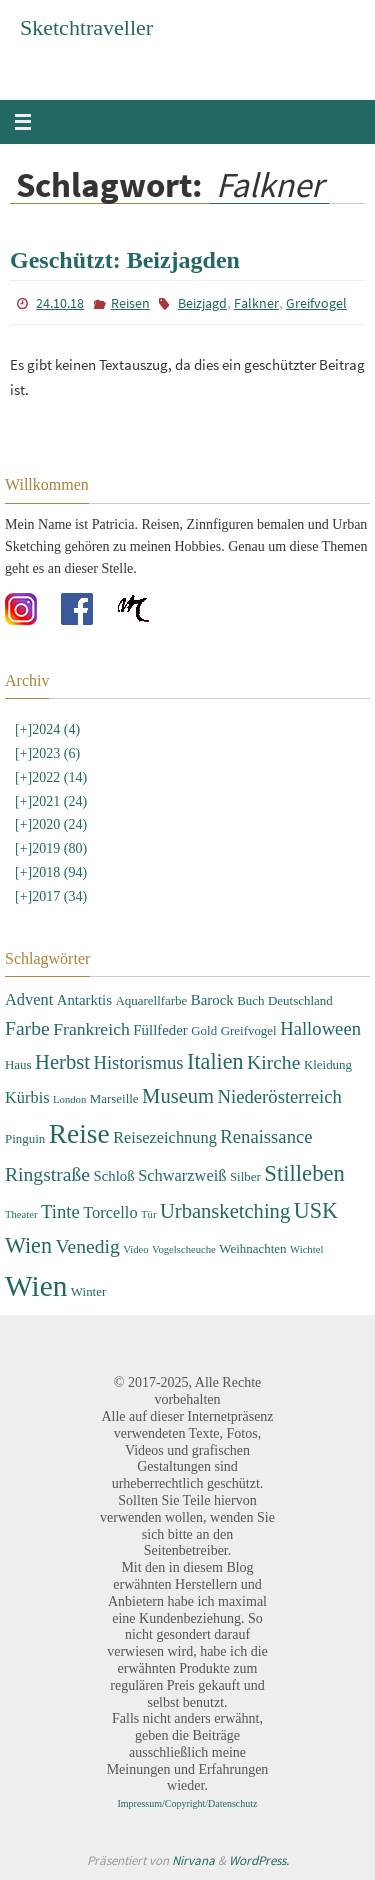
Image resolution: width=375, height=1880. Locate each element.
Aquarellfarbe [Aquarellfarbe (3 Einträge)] (151, 1000)
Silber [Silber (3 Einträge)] (245, 1176)
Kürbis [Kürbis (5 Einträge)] (27, 1097)
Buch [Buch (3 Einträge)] (250, 1000)
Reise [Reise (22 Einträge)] (79, 1134)
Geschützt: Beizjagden (125, 260)
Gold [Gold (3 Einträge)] (204, 1030)
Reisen (130, 303)
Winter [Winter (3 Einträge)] (88, 1291)
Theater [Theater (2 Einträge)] (21, 1214)
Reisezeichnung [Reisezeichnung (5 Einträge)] (165, 1137)
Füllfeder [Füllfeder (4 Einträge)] (160, 1030)
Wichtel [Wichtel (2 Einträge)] (306, 1249)
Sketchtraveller (86, 27)
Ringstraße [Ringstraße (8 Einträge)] (47, 1174)
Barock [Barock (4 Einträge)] (212, 1000)
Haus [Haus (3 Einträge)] (18, 1064)
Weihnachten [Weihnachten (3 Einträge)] (252, 1248)
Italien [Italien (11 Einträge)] (215, 1061)
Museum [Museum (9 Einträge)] (178, 1096)
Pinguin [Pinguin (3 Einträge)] (25, 1138)
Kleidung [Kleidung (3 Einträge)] (328, 1064)
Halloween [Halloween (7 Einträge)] (320, 1028)
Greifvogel (316, 303)
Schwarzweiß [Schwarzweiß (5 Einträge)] (182, 1175)
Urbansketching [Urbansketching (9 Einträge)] (225, 1211)
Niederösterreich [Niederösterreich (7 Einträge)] (280, 1096)
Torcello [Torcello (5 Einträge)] (110, 1212)
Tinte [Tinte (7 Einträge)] (60, 1211)
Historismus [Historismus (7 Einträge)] (138, 1062)
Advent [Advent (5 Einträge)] (29, 999)
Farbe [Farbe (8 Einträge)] (27, 1028)
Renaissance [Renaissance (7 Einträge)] (266, 1136)
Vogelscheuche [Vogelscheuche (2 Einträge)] (184, 1249)
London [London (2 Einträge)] (69, 1099)
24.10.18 (60, 303)
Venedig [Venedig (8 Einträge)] (87, 1246)
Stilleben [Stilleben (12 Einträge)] (304, 1173)
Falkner (256, 303)
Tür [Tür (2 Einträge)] (148, 1214)
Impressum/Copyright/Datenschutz (188, 1803)
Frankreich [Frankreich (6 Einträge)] (91, 1029)
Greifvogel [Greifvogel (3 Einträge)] (249, 1030)
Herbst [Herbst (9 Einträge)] (62, 1062)
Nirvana (193, 1860)
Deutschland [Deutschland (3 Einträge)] (300, 1000)
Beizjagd (202, 303)
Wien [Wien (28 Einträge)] (36, 1286)
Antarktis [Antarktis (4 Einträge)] (84, 1000)
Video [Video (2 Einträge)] (135, 1249)
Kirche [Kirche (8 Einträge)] (273, 1062)
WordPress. (259, 1860)
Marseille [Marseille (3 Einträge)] (114, 1098)
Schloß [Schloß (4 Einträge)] (113, 1176)
